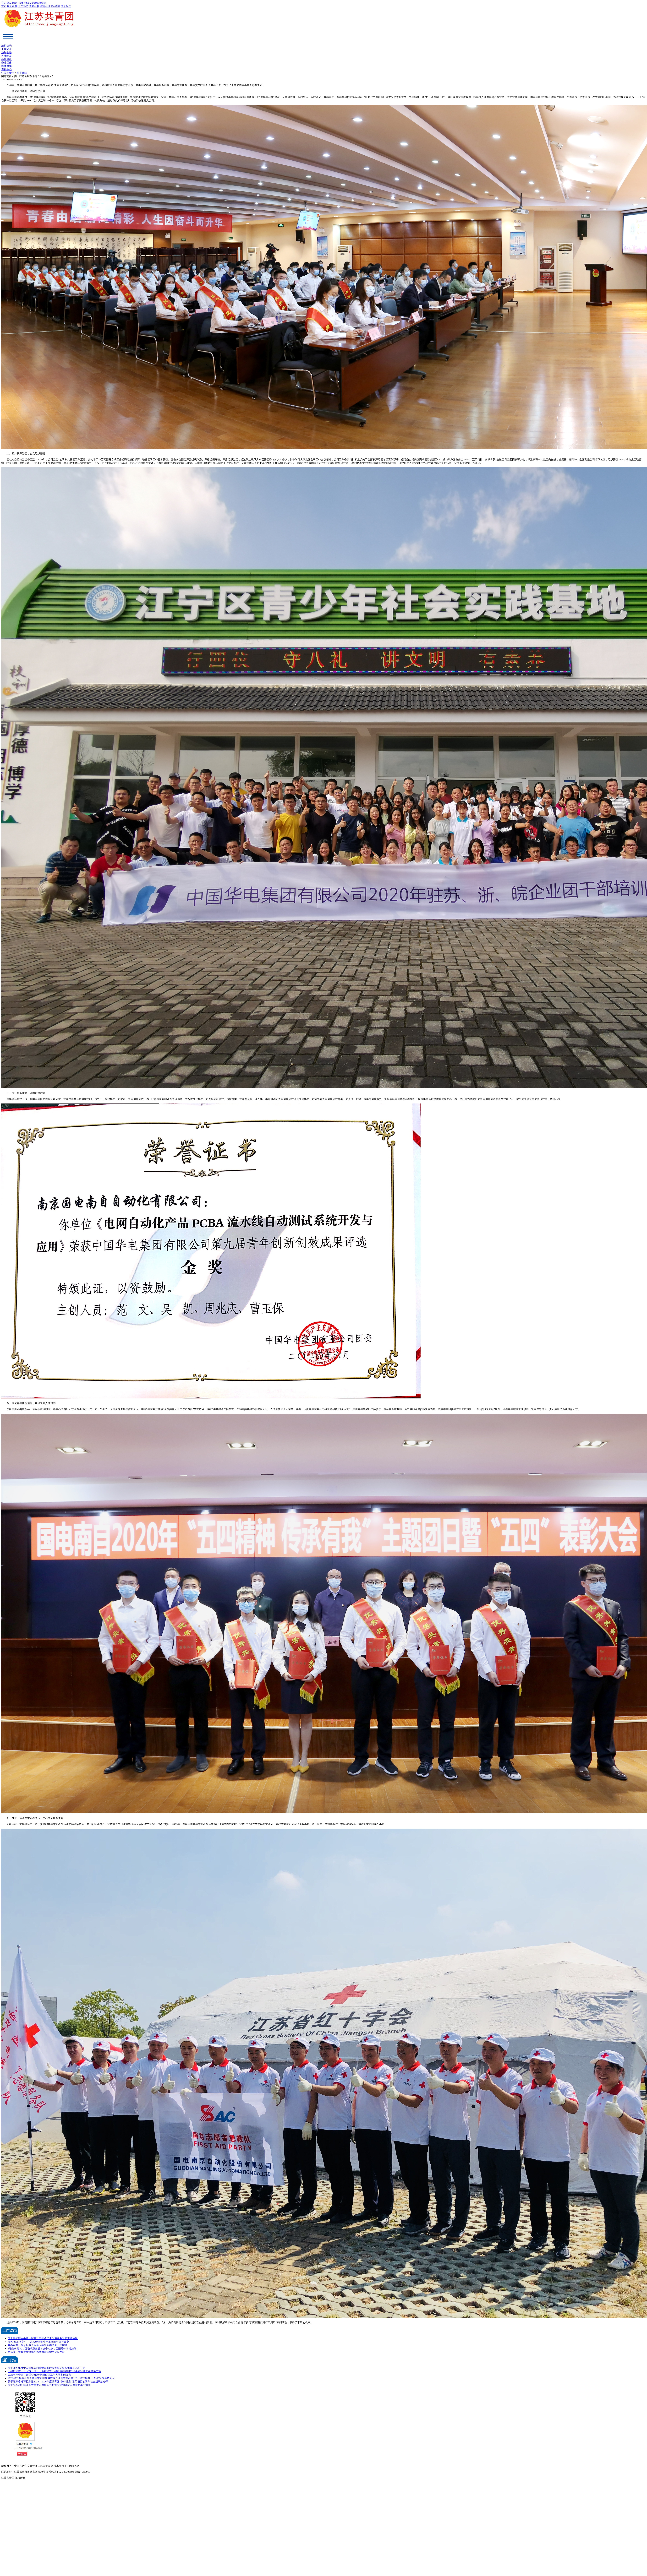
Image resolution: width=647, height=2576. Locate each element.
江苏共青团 (7, 72)
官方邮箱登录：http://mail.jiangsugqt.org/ (23, 2)
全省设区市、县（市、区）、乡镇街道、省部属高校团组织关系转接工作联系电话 (54, 2371)
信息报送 (66, 6)
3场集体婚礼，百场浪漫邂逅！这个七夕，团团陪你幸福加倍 (42, 2348)
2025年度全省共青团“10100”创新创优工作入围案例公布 (39, 2374)
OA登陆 (55, 6)
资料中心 (6, 69)
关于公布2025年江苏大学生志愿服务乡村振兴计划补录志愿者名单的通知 (49, 2385)
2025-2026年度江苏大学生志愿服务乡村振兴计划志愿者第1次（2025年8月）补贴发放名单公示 (61, 2378)
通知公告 (34, 6)
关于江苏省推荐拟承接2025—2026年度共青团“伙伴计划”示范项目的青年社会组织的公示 (58, 2381)
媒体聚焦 (6, 66)
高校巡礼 (6, 59)
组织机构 (12, 6)
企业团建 (6, 62)
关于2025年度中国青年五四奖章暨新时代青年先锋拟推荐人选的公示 (46, 2368)
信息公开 (45, 6)
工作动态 (23, 6)
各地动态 (6, 55)
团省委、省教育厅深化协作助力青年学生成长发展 (36, 2352)
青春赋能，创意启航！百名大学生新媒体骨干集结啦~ (38, 2345)
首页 (3, 6)
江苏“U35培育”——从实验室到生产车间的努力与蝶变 (38, 2341)
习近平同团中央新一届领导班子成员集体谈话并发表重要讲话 (43, 2338)
